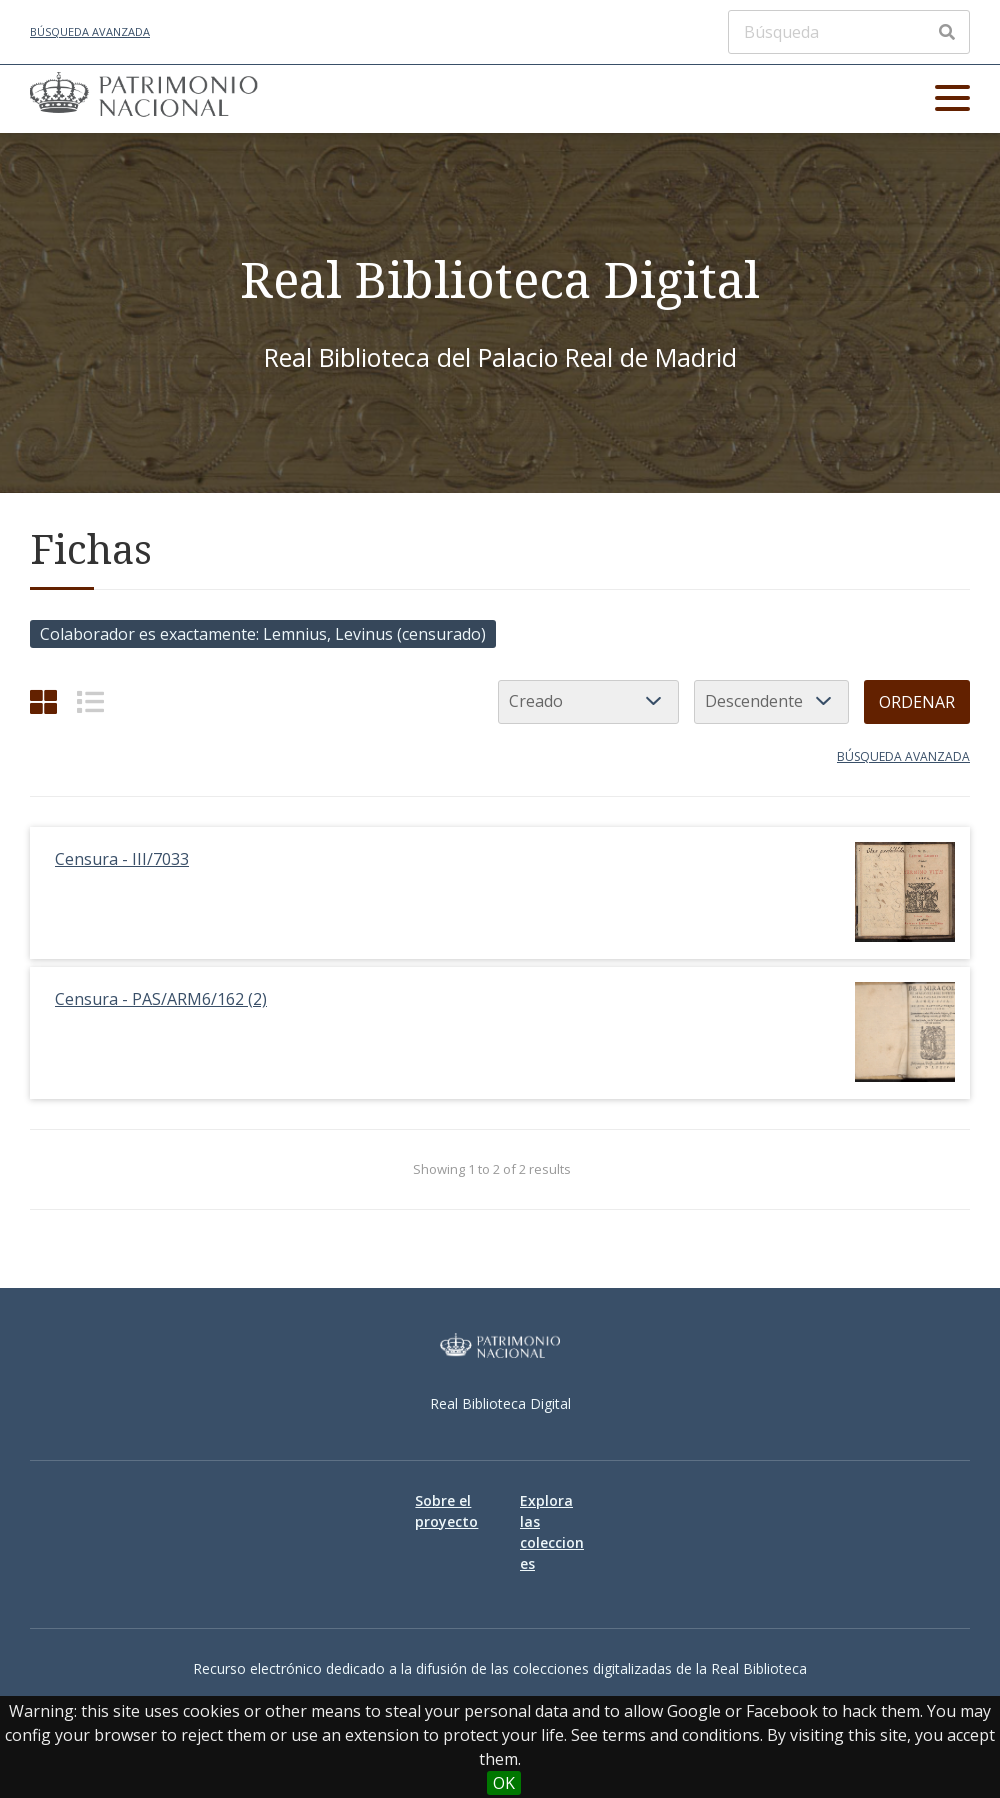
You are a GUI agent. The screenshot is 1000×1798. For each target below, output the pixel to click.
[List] (90, 701)
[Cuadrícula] (43, 701)
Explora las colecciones (552, 1532)
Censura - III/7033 (122, 859)
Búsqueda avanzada (90, 31)
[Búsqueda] (849, 32)
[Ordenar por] (588, 702)
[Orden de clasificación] (771, 702)
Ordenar (917, 702)
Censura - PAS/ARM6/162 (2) (161, 999)
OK (504, 1783)
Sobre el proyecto (446, 1511)
